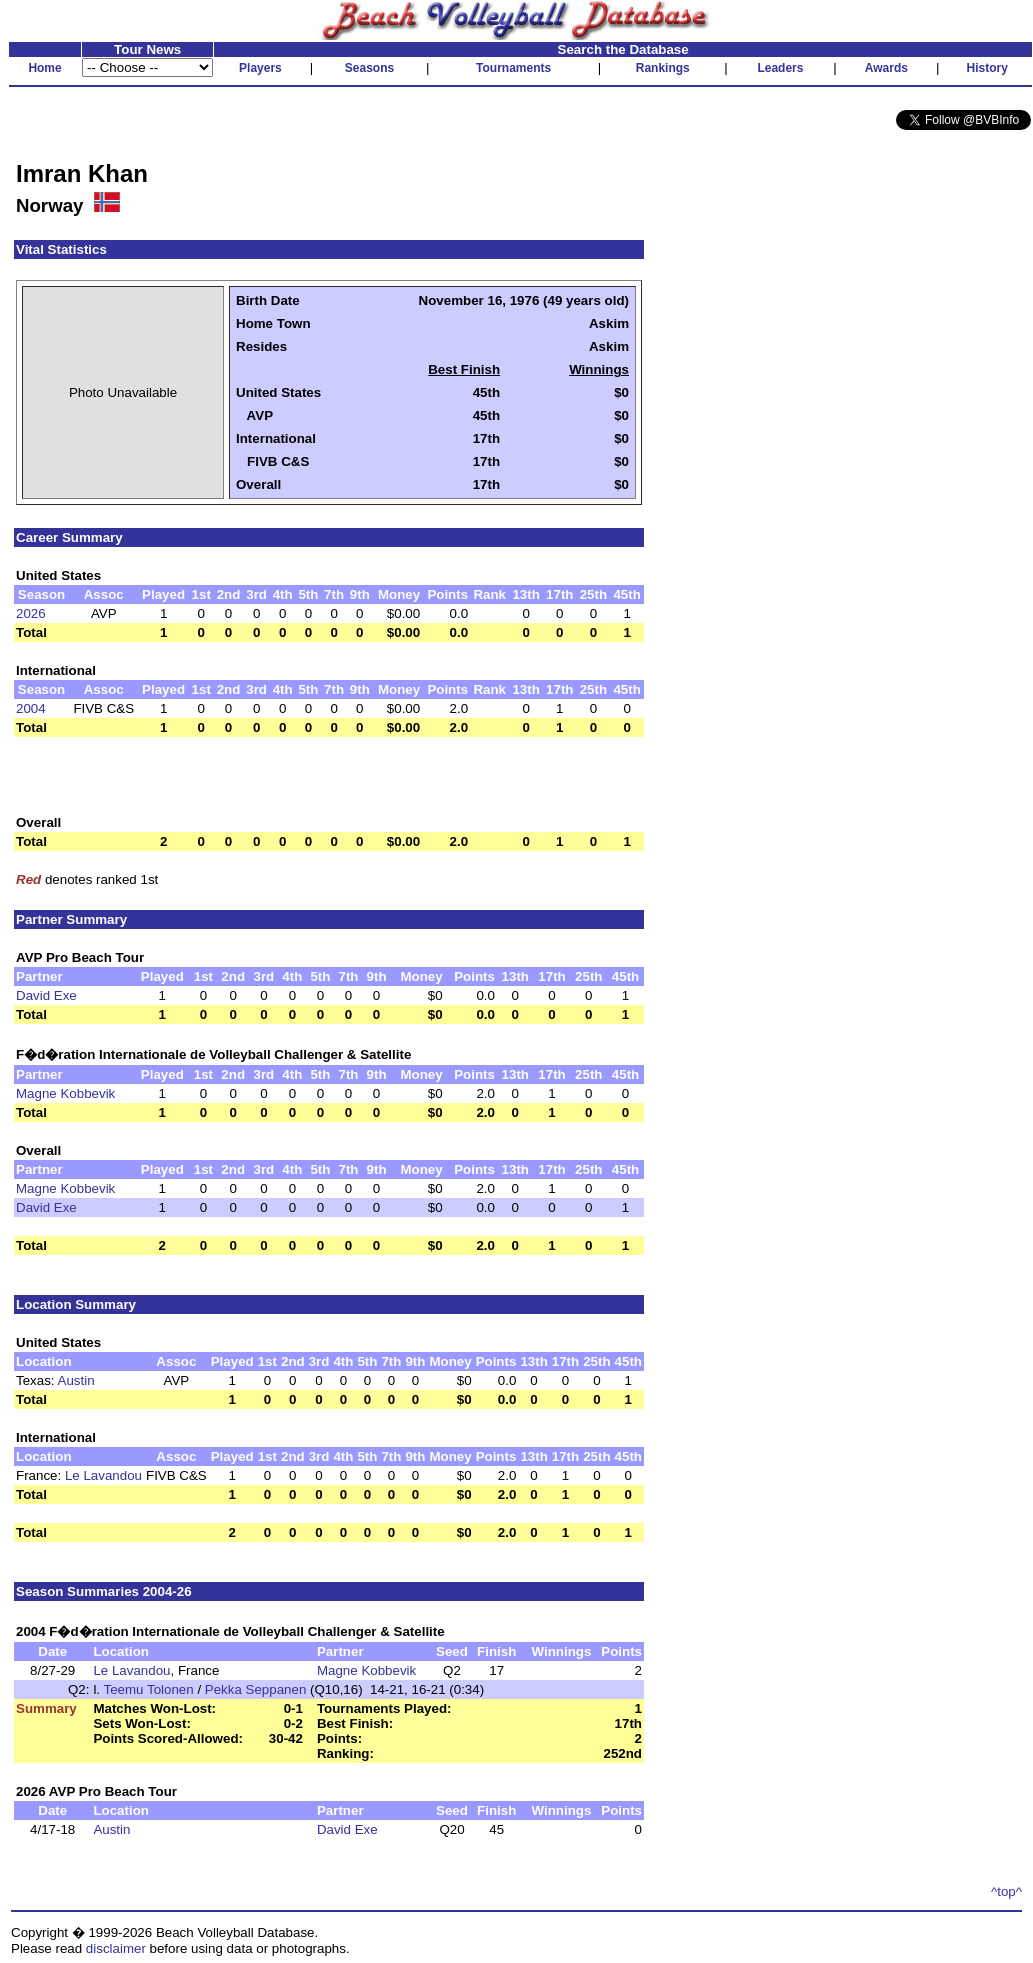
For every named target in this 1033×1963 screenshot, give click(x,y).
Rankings (663, 68)
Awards (886, 68)
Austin (76, 1380)
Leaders (780, 68)
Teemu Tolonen (149, 1689)
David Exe (46, 995)
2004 (31, 708)
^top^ (1006, 1891)
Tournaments (513, 68)
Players (260, 68)
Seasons (369, 68)
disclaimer (116, 1948)
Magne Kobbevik (65, 1093)
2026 (31, 613)
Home (44, 68)
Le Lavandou (103, 1475)
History (987, 68)
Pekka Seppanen (256, 1689)
